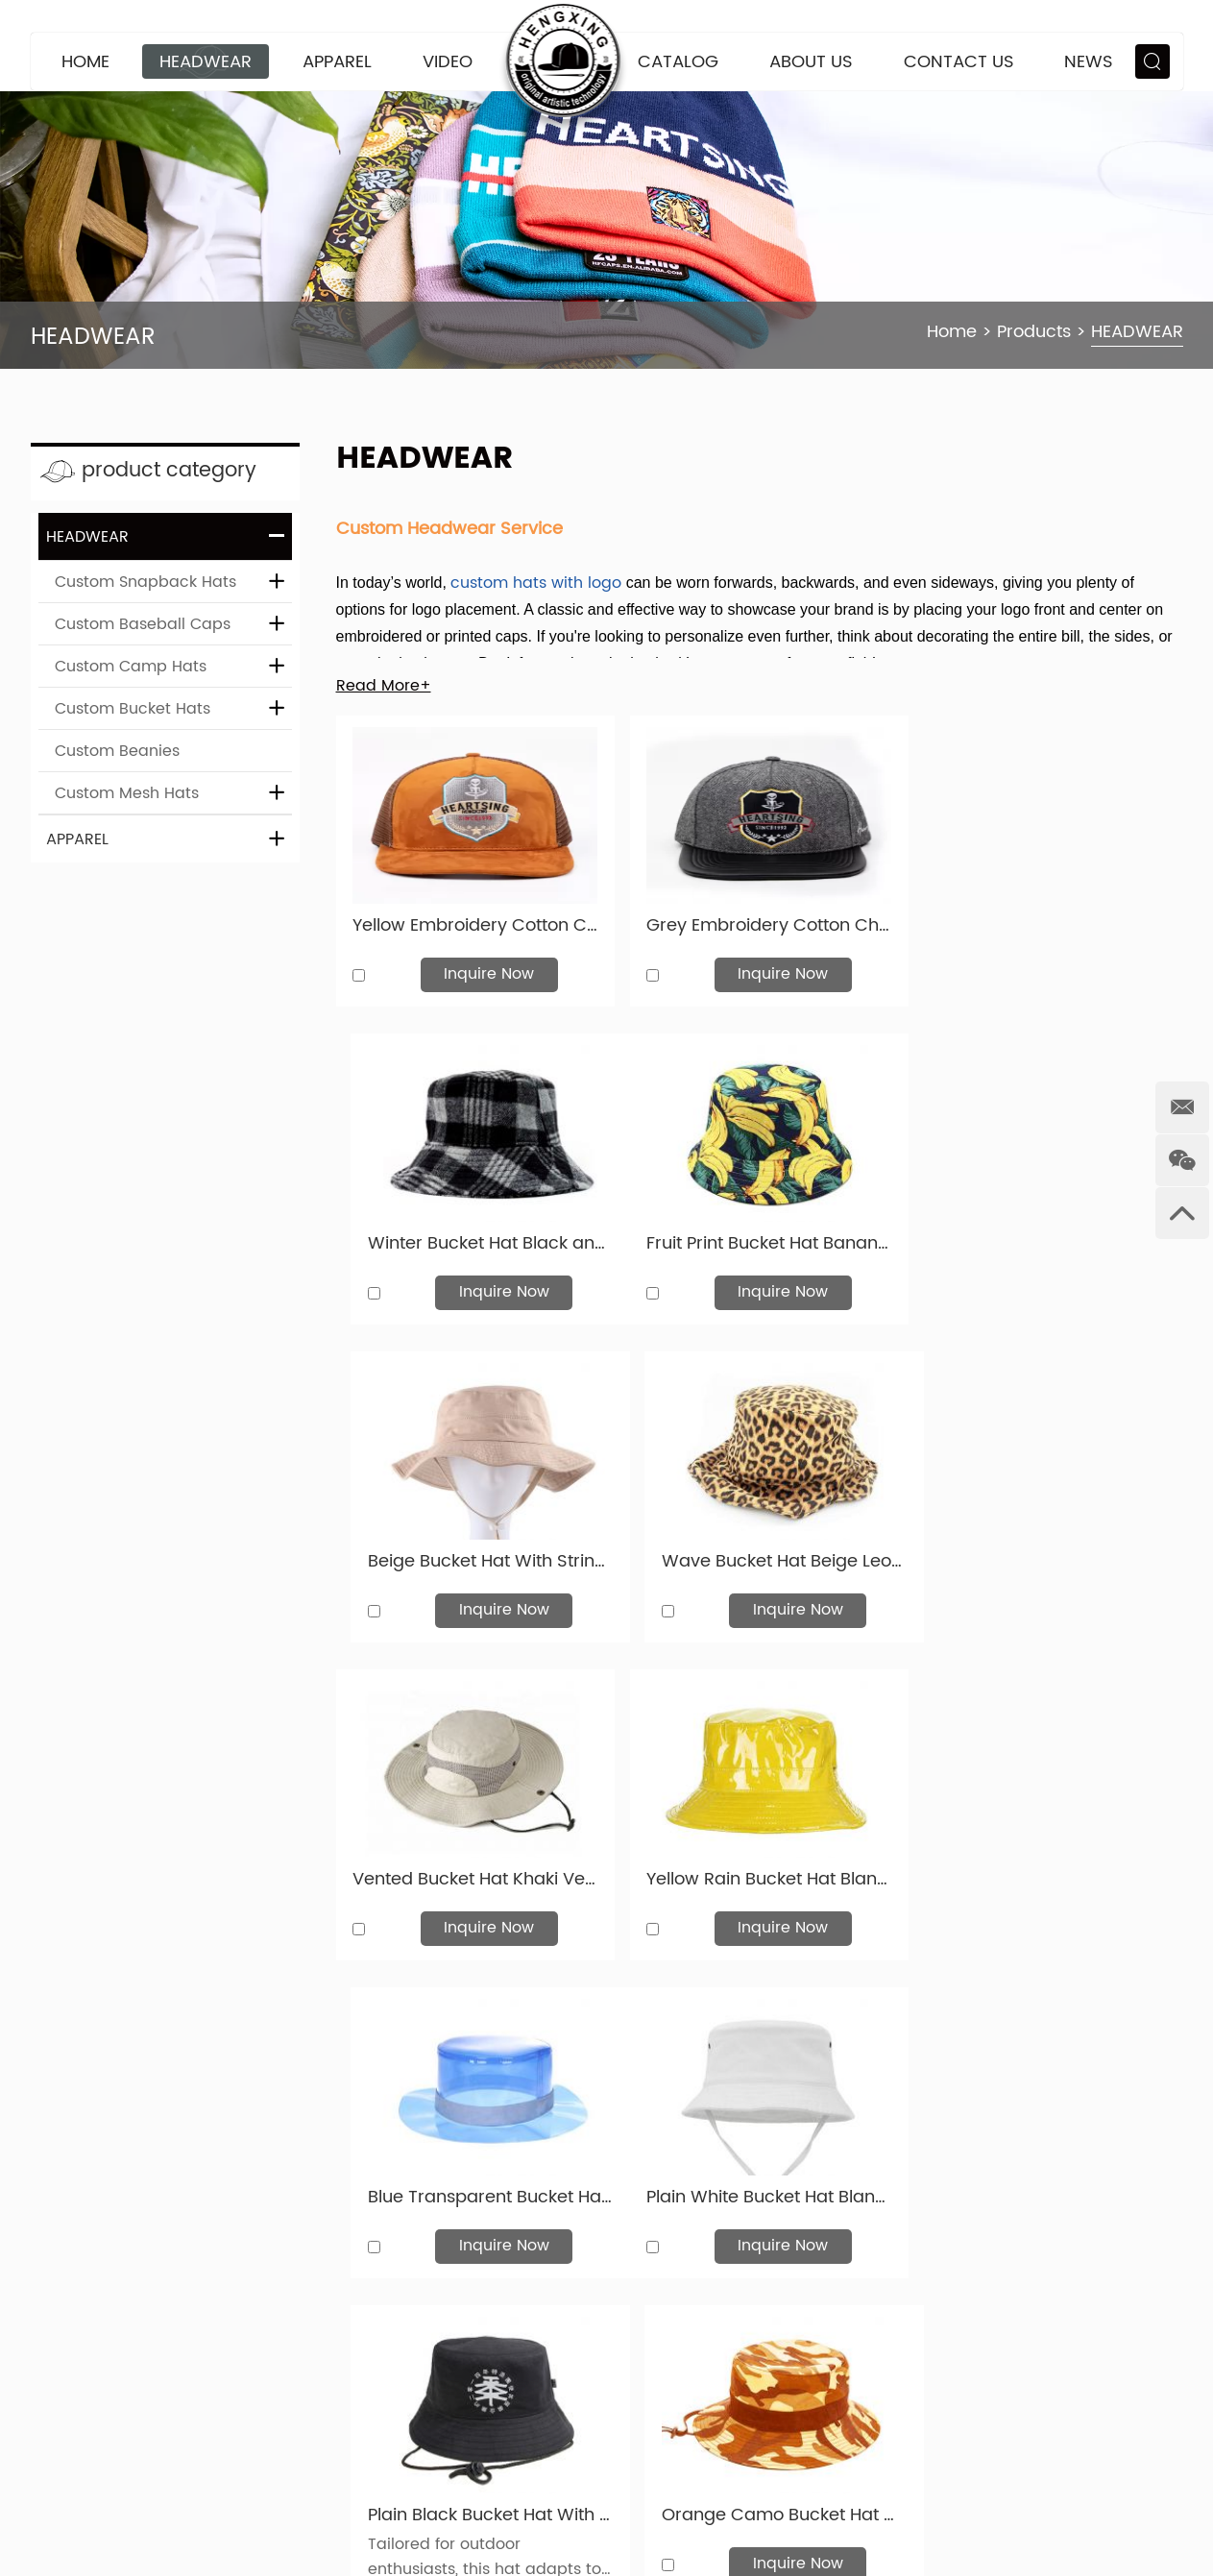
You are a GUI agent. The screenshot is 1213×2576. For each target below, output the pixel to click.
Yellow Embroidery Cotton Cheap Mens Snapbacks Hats (471, 921)
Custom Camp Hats (130, 666)
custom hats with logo (535, 583)
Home (85, 62)
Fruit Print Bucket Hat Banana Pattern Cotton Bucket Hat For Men (471, 1234)
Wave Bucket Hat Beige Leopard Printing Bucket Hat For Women (1047, 1234)
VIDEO (448, 62)
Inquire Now (485, 969)
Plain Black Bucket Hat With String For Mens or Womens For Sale (759, 1862)
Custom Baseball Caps (142, 624)
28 (788, 2130)
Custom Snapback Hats (145, 582)
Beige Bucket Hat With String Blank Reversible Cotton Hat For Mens (759, 1234)
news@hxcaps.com (496, 2434)
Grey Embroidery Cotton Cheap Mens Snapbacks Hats (759, 921)
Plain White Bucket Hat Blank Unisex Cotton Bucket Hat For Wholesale (471, 1862)
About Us (811, 62)
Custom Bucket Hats (132, 708)
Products (1034, 332)
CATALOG (678, 62)
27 (733, 2130)
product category (174, 470)
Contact (397, 2366)
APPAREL (337, 62)
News (1088, 62)
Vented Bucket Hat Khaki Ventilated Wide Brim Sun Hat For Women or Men (471, 1548)
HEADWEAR (205, 62)
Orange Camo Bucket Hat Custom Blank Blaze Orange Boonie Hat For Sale (1047, 1862)
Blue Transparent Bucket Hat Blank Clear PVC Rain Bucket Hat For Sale (1047, 1548)
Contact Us (959, 62)
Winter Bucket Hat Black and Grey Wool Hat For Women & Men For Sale (1047, 921)
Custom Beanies (117, 751)
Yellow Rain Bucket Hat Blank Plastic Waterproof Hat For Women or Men (759, 1548)
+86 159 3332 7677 (521, 2503)
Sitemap (63, 2488)
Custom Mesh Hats (127, 793)
